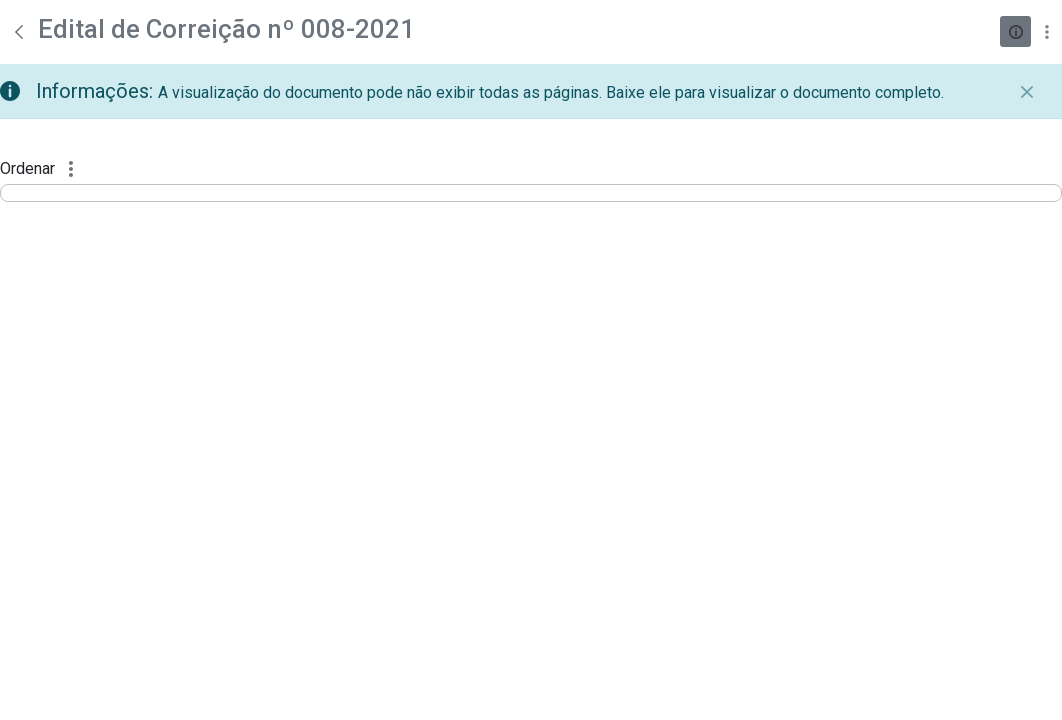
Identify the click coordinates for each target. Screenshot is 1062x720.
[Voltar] (19, 32)
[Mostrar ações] (1046, 31)
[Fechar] (1027, 92)
